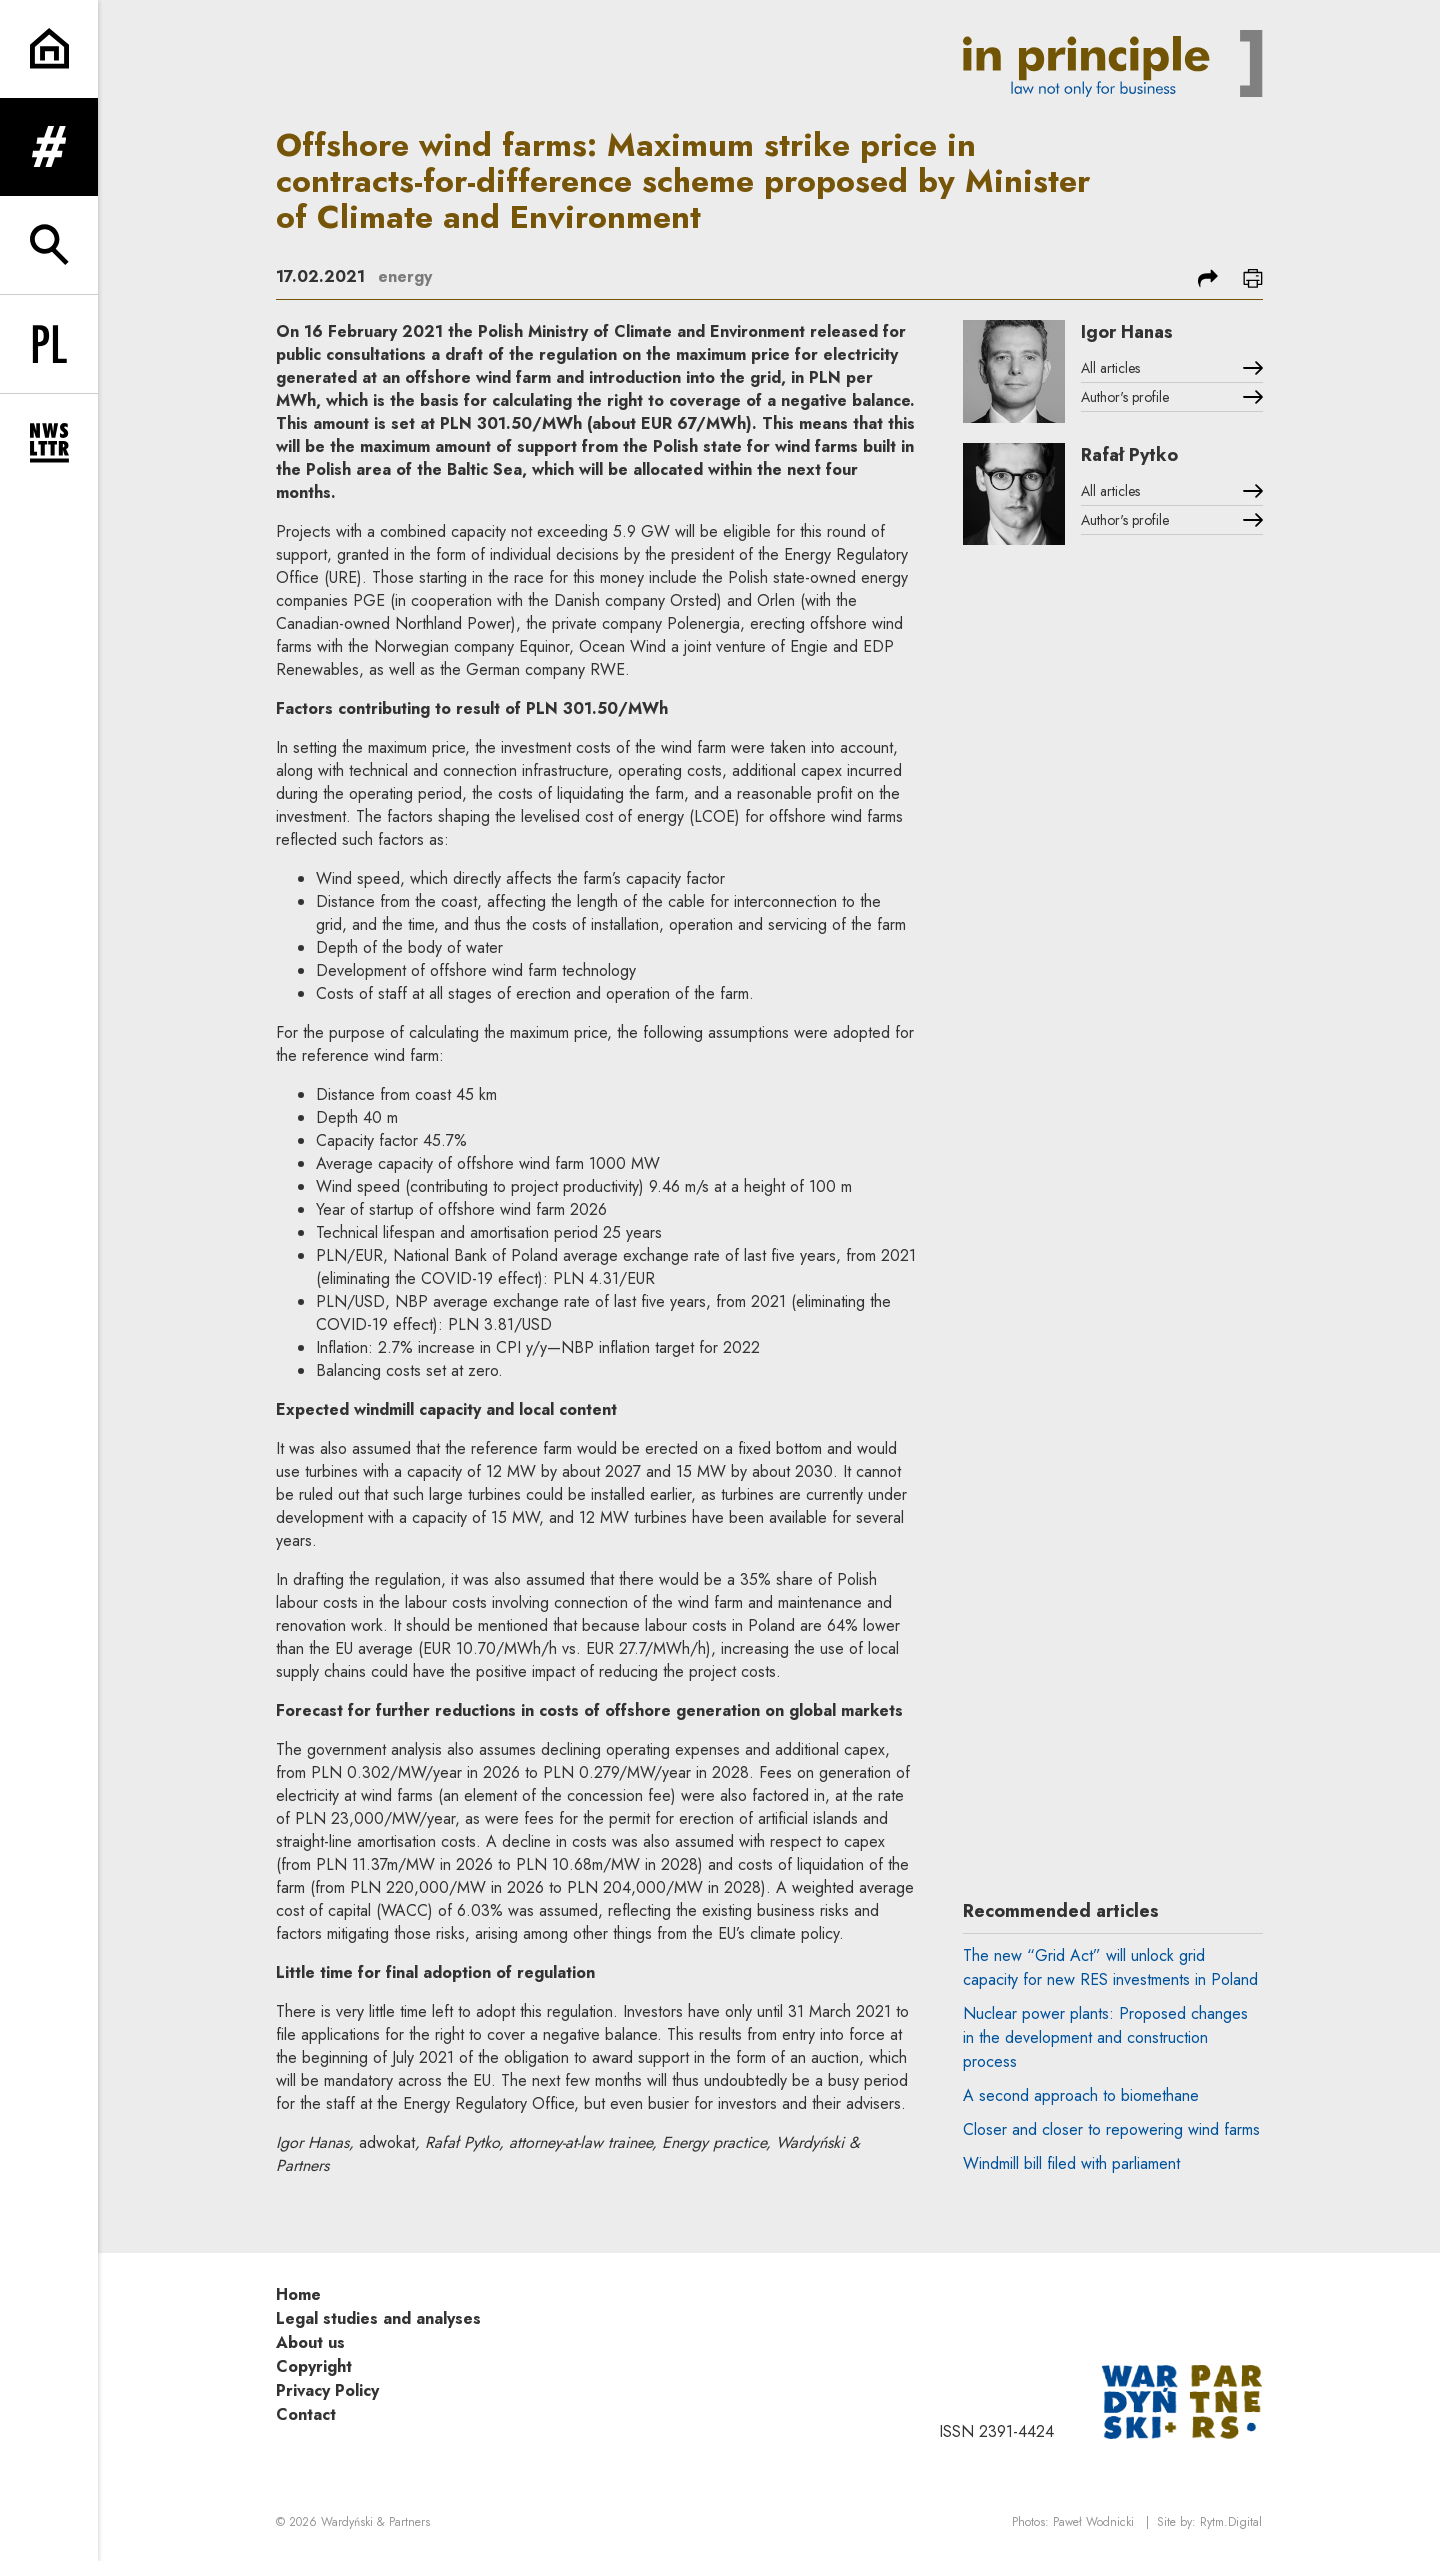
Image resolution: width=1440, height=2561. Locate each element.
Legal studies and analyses (378, 2318)
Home (298, 2294)
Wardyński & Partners (375, 2522)
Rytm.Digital (1231, 2522)
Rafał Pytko (1129, 455)
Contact (306, 2414)
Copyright (314, 2366)
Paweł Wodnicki (1093, 2522)
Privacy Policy (327, 2390)
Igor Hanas (1127, 332)
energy (405, 276)
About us (310, 2342)
